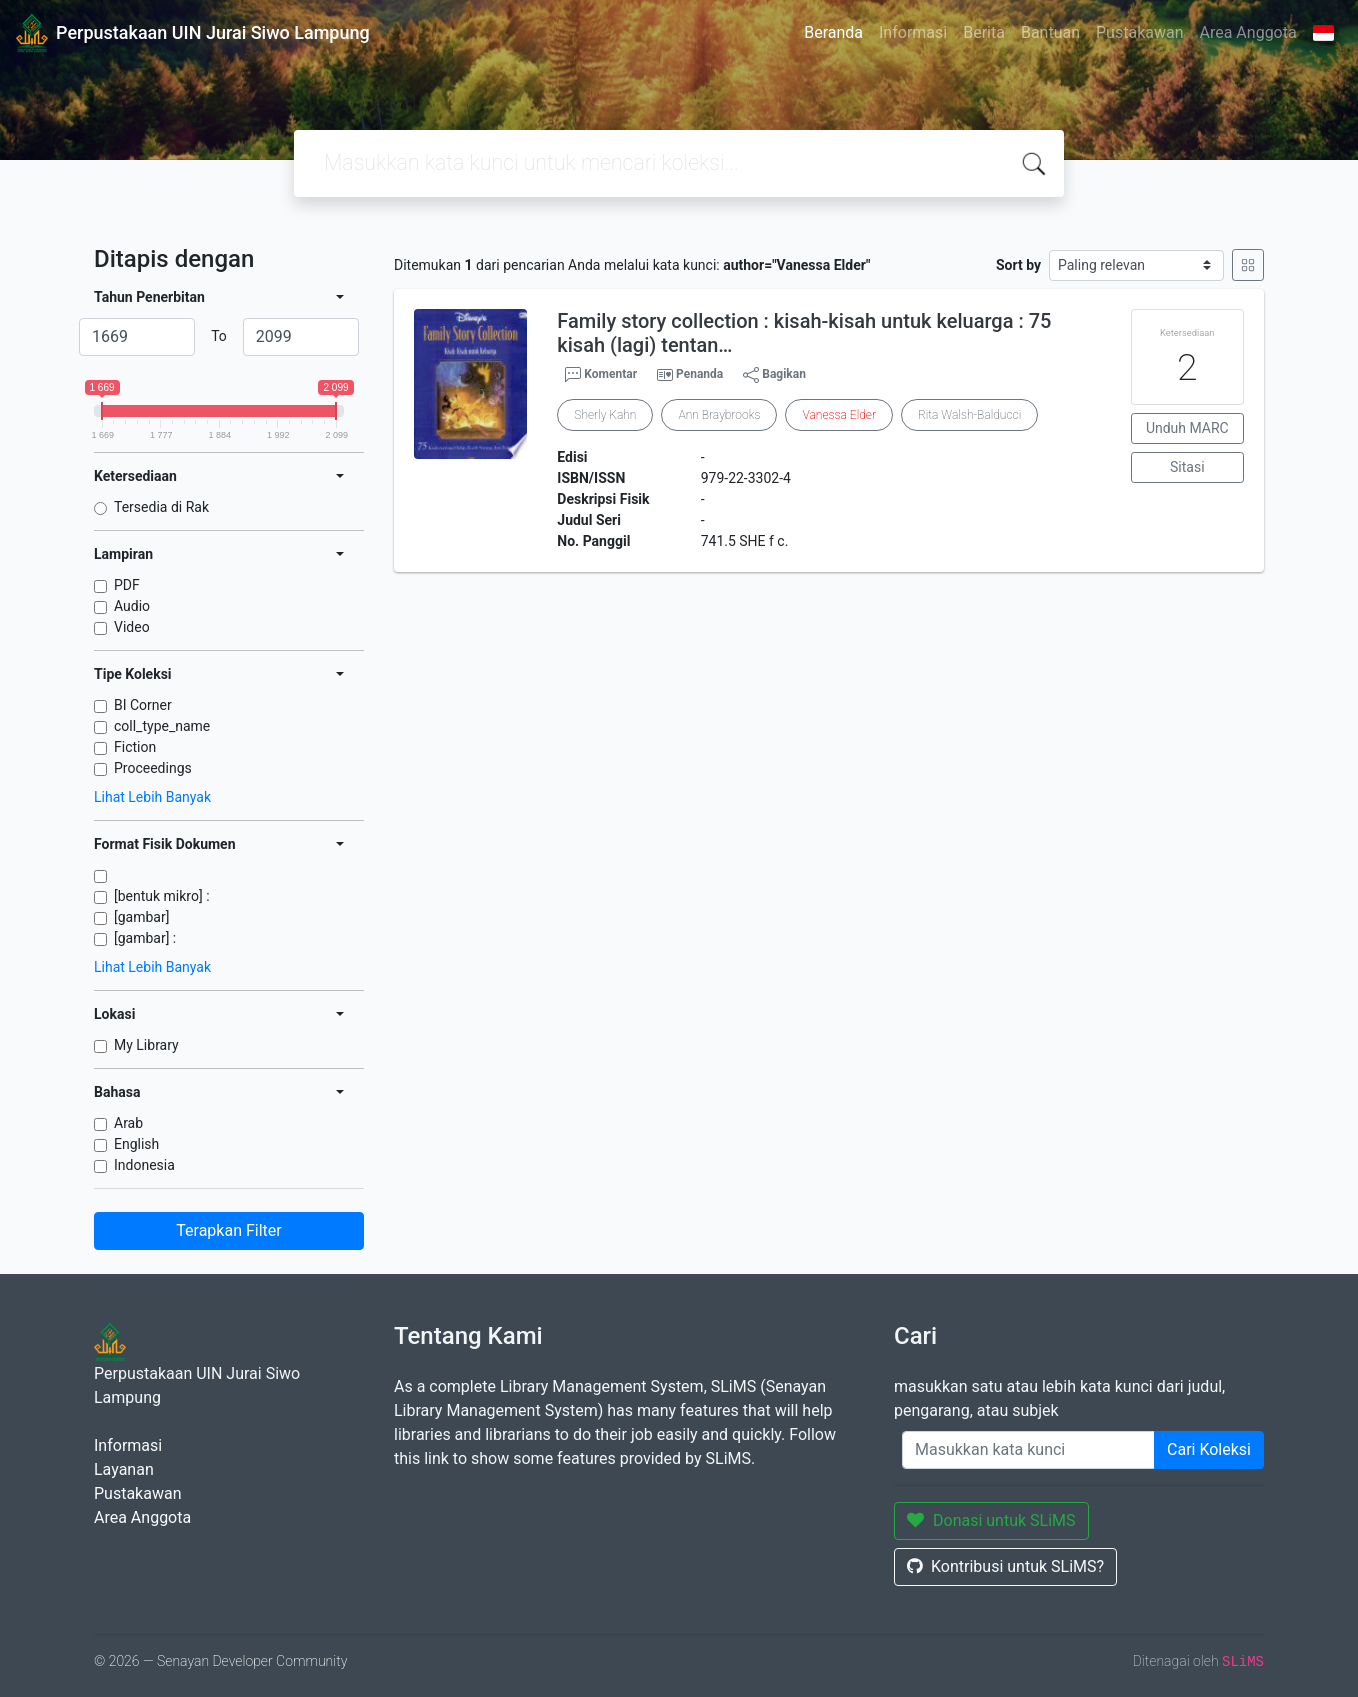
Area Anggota (1248, 32)
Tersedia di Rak (161, 507)
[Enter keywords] (1028, 1450)
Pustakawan (1139, 32)
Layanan (124, 1469)
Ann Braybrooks (719, 415)
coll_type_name (162, 726)
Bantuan (1050, 32)
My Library (146, 1045)
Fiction (135, 747)
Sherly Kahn (605, 415)
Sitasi (1187, 467)
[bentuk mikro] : (162, 896)
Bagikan (774, 375)
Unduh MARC (1187, 428)
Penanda (699, 374)
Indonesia (144, 1165)
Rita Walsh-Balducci (969, 415)
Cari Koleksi (1209, 1449)
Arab (128, 1123)
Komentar (601, 375)
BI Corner (143, 705)
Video (132, 627)
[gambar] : (145, 938)
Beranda (833, 32)
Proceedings (153, 768)
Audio (132, 606)
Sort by (1018, 265)
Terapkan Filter (228, 1230)
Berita (984, 32)
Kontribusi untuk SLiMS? (1005, 1566)
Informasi (913, 32)
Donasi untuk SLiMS (991, 1520)
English (136, 1144)
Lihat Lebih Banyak (152, 797)
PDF (127, 585)
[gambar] (141, 917)
